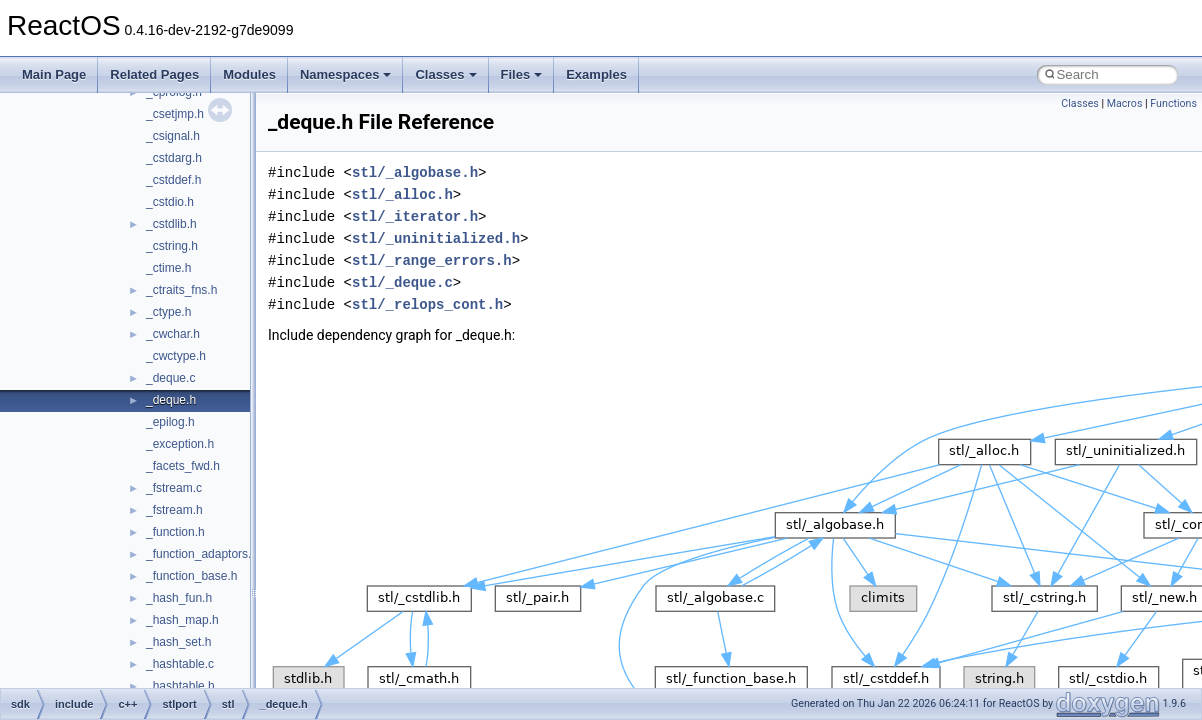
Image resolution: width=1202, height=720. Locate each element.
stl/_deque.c (402, 282)
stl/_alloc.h (402, 194)
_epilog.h (170, 422)
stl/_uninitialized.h (436, 238)
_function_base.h (191, 576)
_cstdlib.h (171, 224)
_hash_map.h (182, 620)
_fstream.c (174, 488)
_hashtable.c (180, 664)
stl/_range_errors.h (432, 260)
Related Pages (154, 74)
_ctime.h (168, 268)
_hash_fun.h (179, 598)
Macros (1125, 103)
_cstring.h (172, 246)
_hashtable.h (180, 686)
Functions (1173, 103)
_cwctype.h (176, 356)
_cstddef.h (173, 180)
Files (522, 74)
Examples (596, 74)
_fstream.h (174, 510)
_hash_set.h (178, 642)
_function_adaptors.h (202, 554)
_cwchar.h (173, 334)
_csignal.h (173, 136)
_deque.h (171, 400)
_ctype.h (168, 312)
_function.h (175, 532)
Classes (445, 74)
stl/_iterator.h (415, 216)
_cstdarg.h (174, 158)
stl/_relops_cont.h (427, 304)
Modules (249, 74)
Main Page (54, 74)
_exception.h (180, 444)
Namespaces (346, 74)
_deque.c (170, 378)
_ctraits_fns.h (181, 290)
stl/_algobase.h (415, 172)
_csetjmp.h (175, 114)
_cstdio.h (170, 202)
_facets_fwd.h (183, 466)
